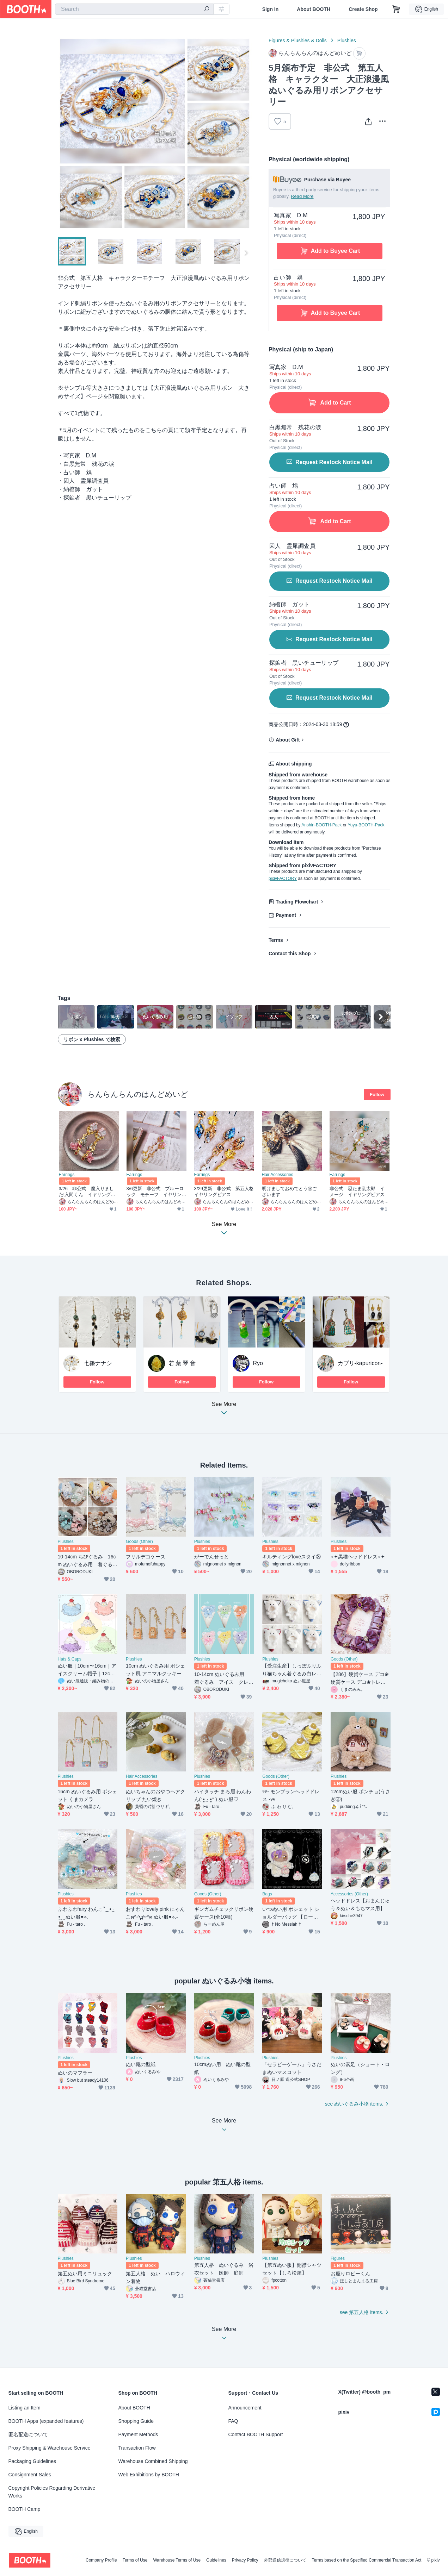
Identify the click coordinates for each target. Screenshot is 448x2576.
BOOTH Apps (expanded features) (46, 2421)
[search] (206, 9)
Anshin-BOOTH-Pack (321, 825)
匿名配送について (28, 2434)
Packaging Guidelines (32, 2461)
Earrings (67, 1175)
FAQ (233, 2421)
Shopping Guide (136, 2421)
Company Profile (101, 2560)
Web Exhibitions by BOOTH (148, 2474)
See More (224, 1410)
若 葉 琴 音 (182, 1363)
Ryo (258, 1363)
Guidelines (216, 2560)
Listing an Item (24, 2408)
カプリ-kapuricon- (360, 1363)
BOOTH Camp (24, 2509)
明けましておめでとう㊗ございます (289, 1191)
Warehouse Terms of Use (177, 2560)
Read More (302, 196)
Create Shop (363, 9)
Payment (286, 915)
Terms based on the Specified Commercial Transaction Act (367, 2560)
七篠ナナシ (98, 1363)
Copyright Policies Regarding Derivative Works (52, 2492)
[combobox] (134, 9)
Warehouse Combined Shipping (153, 2461)
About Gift (288, 740)
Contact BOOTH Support (255, 2434)
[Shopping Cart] (396, 9)
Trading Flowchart (297, 902)
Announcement (245, 2408)
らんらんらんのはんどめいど (137, 1094)
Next (246, 133)
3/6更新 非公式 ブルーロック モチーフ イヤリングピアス (155, 1192)
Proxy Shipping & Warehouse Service (49, 2448)
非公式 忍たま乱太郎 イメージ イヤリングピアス (357, 1191)
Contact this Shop (290, 953)
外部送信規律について (285, 2560)
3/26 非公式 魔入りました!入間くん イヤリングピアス (87, 1192)
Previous (63, 133)
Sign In (270, 9)
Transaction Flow (137, 2448)
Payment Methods (138, 2434)
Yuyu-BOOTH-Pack (366, 825)
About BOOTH (313, 9)
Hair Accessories (277, 1175)
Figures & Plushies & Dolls (298, 40)
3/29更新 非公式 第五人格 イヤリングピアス (224, 1191)
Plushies (346, 40)
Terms (276, 940)
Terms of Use (135, 2560)
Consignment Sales (29, 2474)
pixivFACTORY (283, 878)
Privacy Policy (245, 2560)
